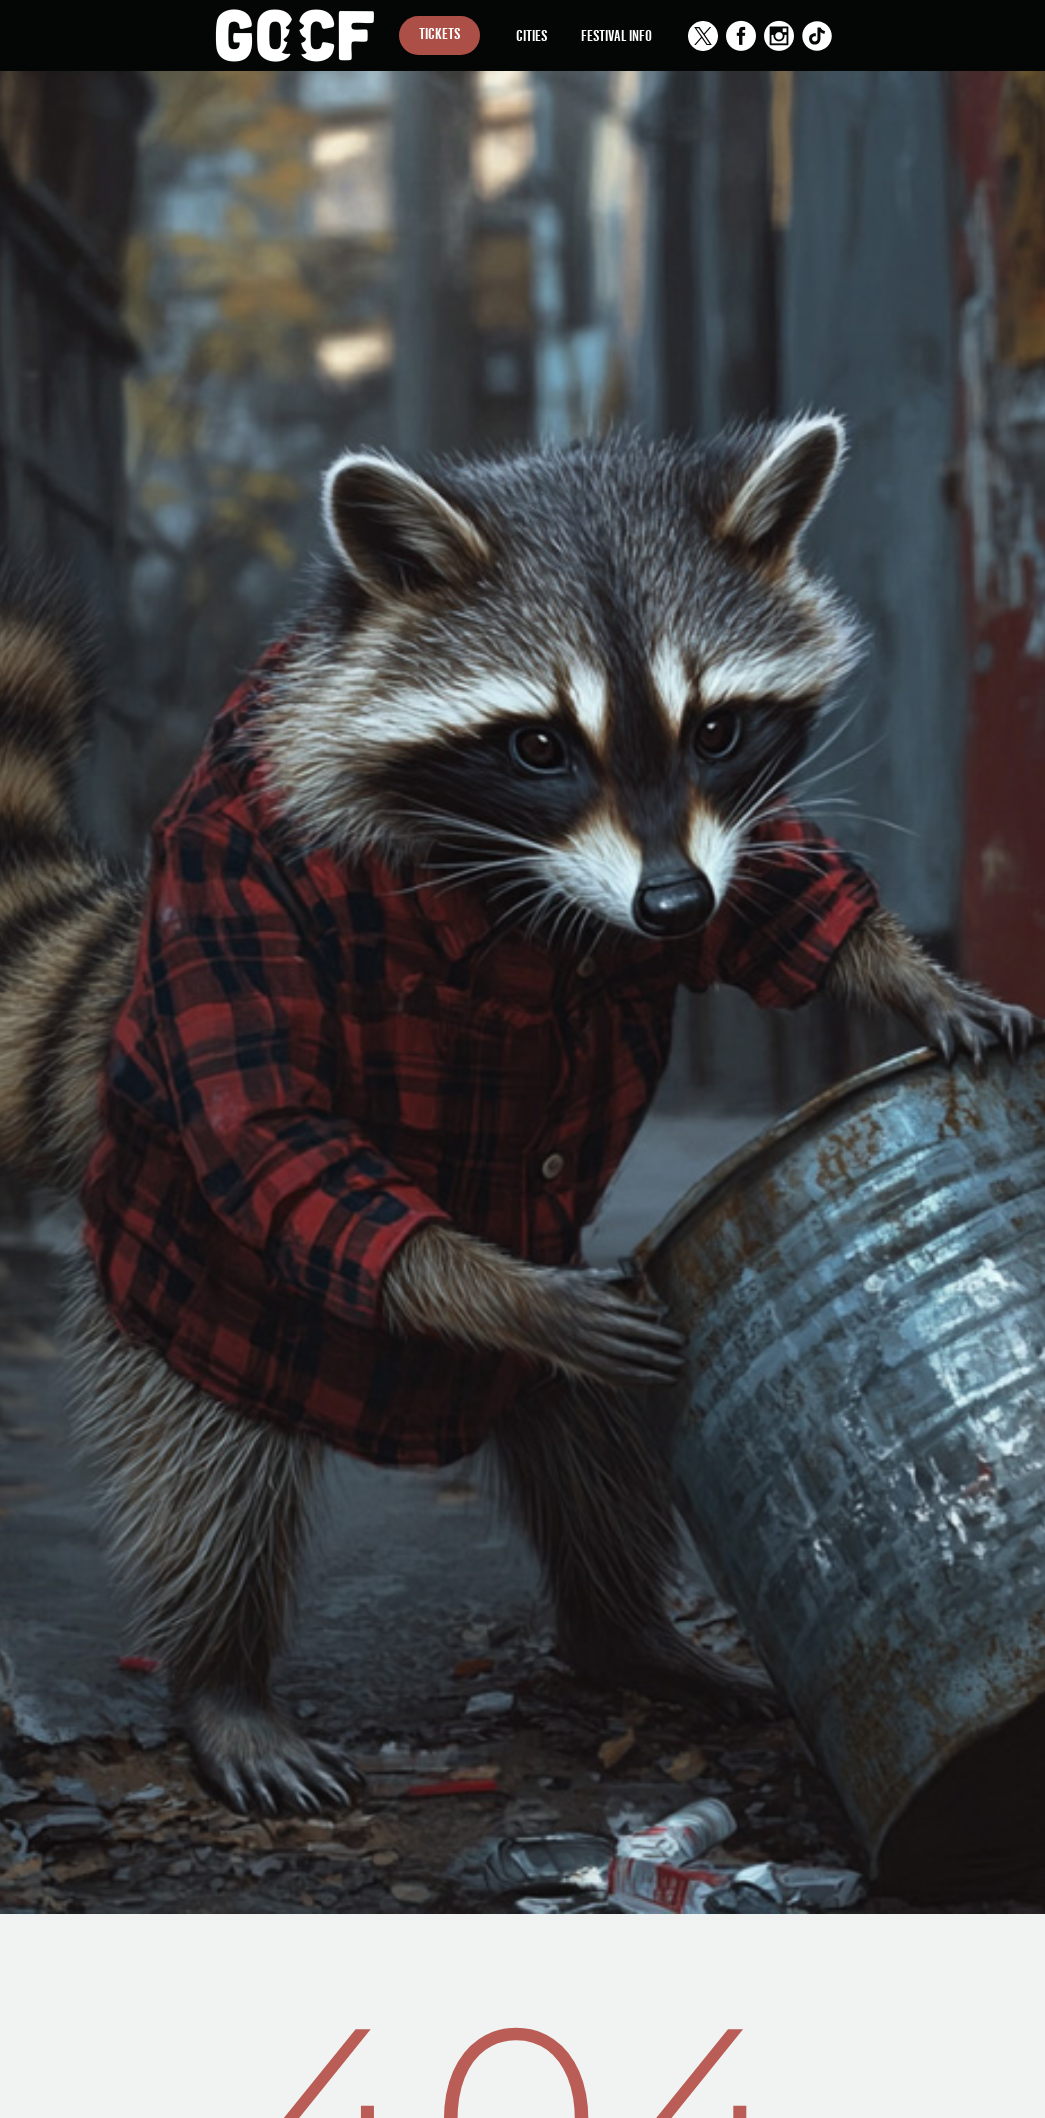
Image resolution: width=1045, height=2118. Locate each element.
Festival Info (616, 34)
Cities (531, 34)
